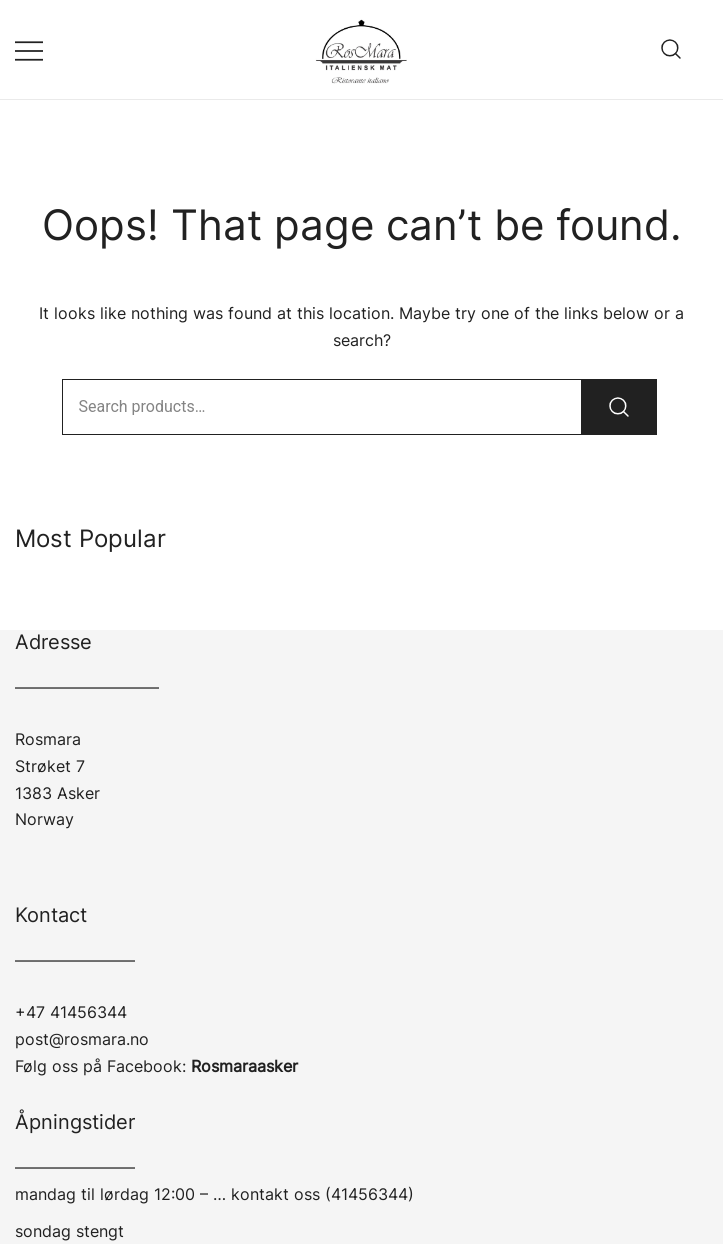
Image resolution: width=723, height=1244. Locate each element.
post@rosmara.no (82, 1039)
